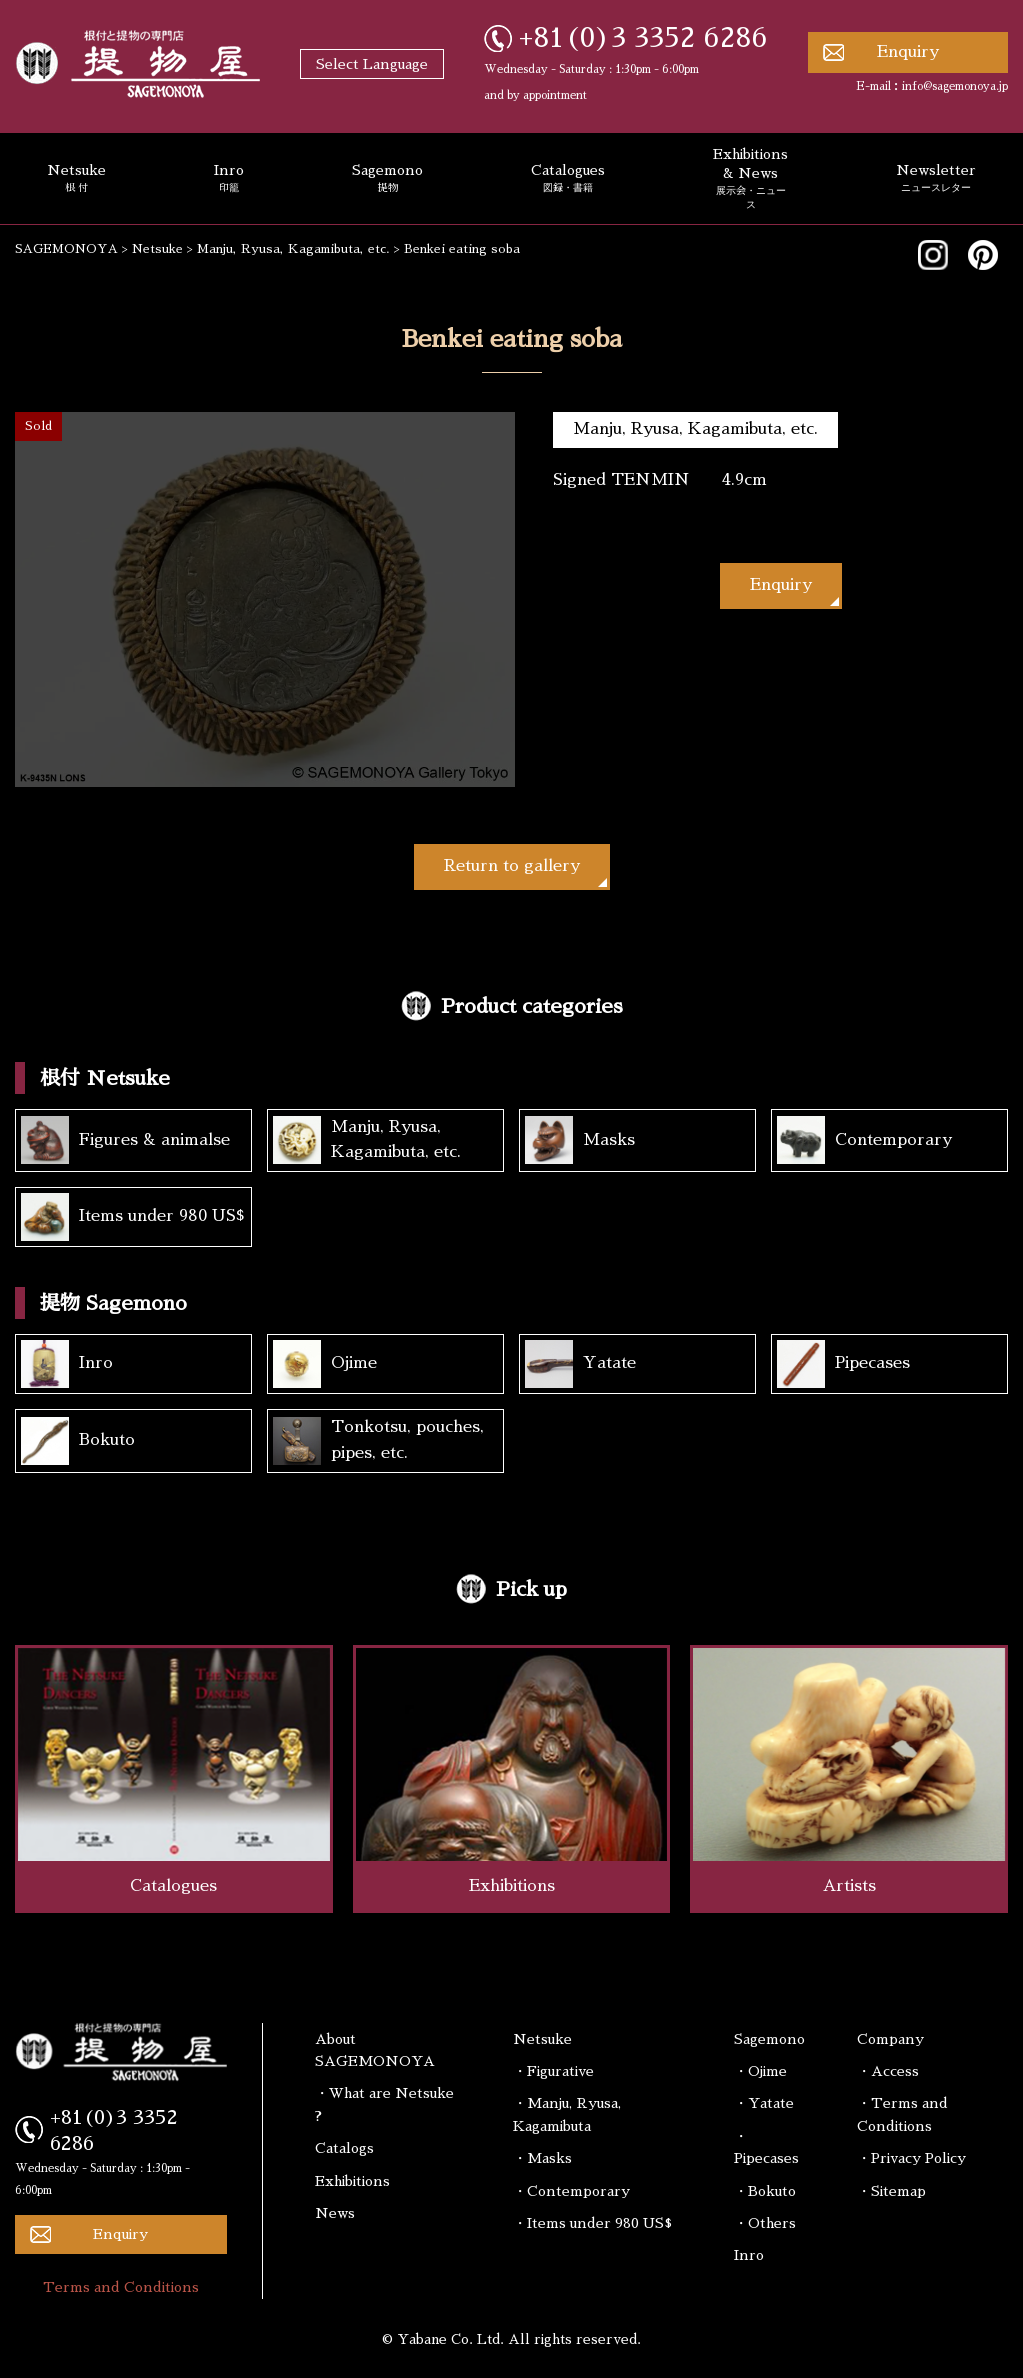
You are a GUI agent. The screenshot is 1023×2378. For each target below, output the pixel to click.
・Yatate (764, 2103)
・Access (888, 2071)
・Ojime (760, 2071)
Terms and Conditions (121, 2287)
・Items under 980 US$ (592, 2223)
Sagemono (387, 179)
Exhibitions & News (750, 179)
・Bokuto (765, 2191)
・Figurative (553, 2071)
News (335, 2213)
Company (890, 2039)
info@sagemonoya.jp (955, 86)
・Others (765, 2223)
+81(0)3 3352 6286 (643, 38)
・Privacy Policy (911, 2158)
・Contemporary (571, 2191)
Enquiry (908, 52)
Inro (229, 179)
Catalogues (568, 179)
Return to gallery (512, 866)
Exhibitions (352, 2181)
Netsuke (542, 2039)
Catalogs (344, 2148)
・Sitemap (891, 2191)
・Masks (542, 2158)
